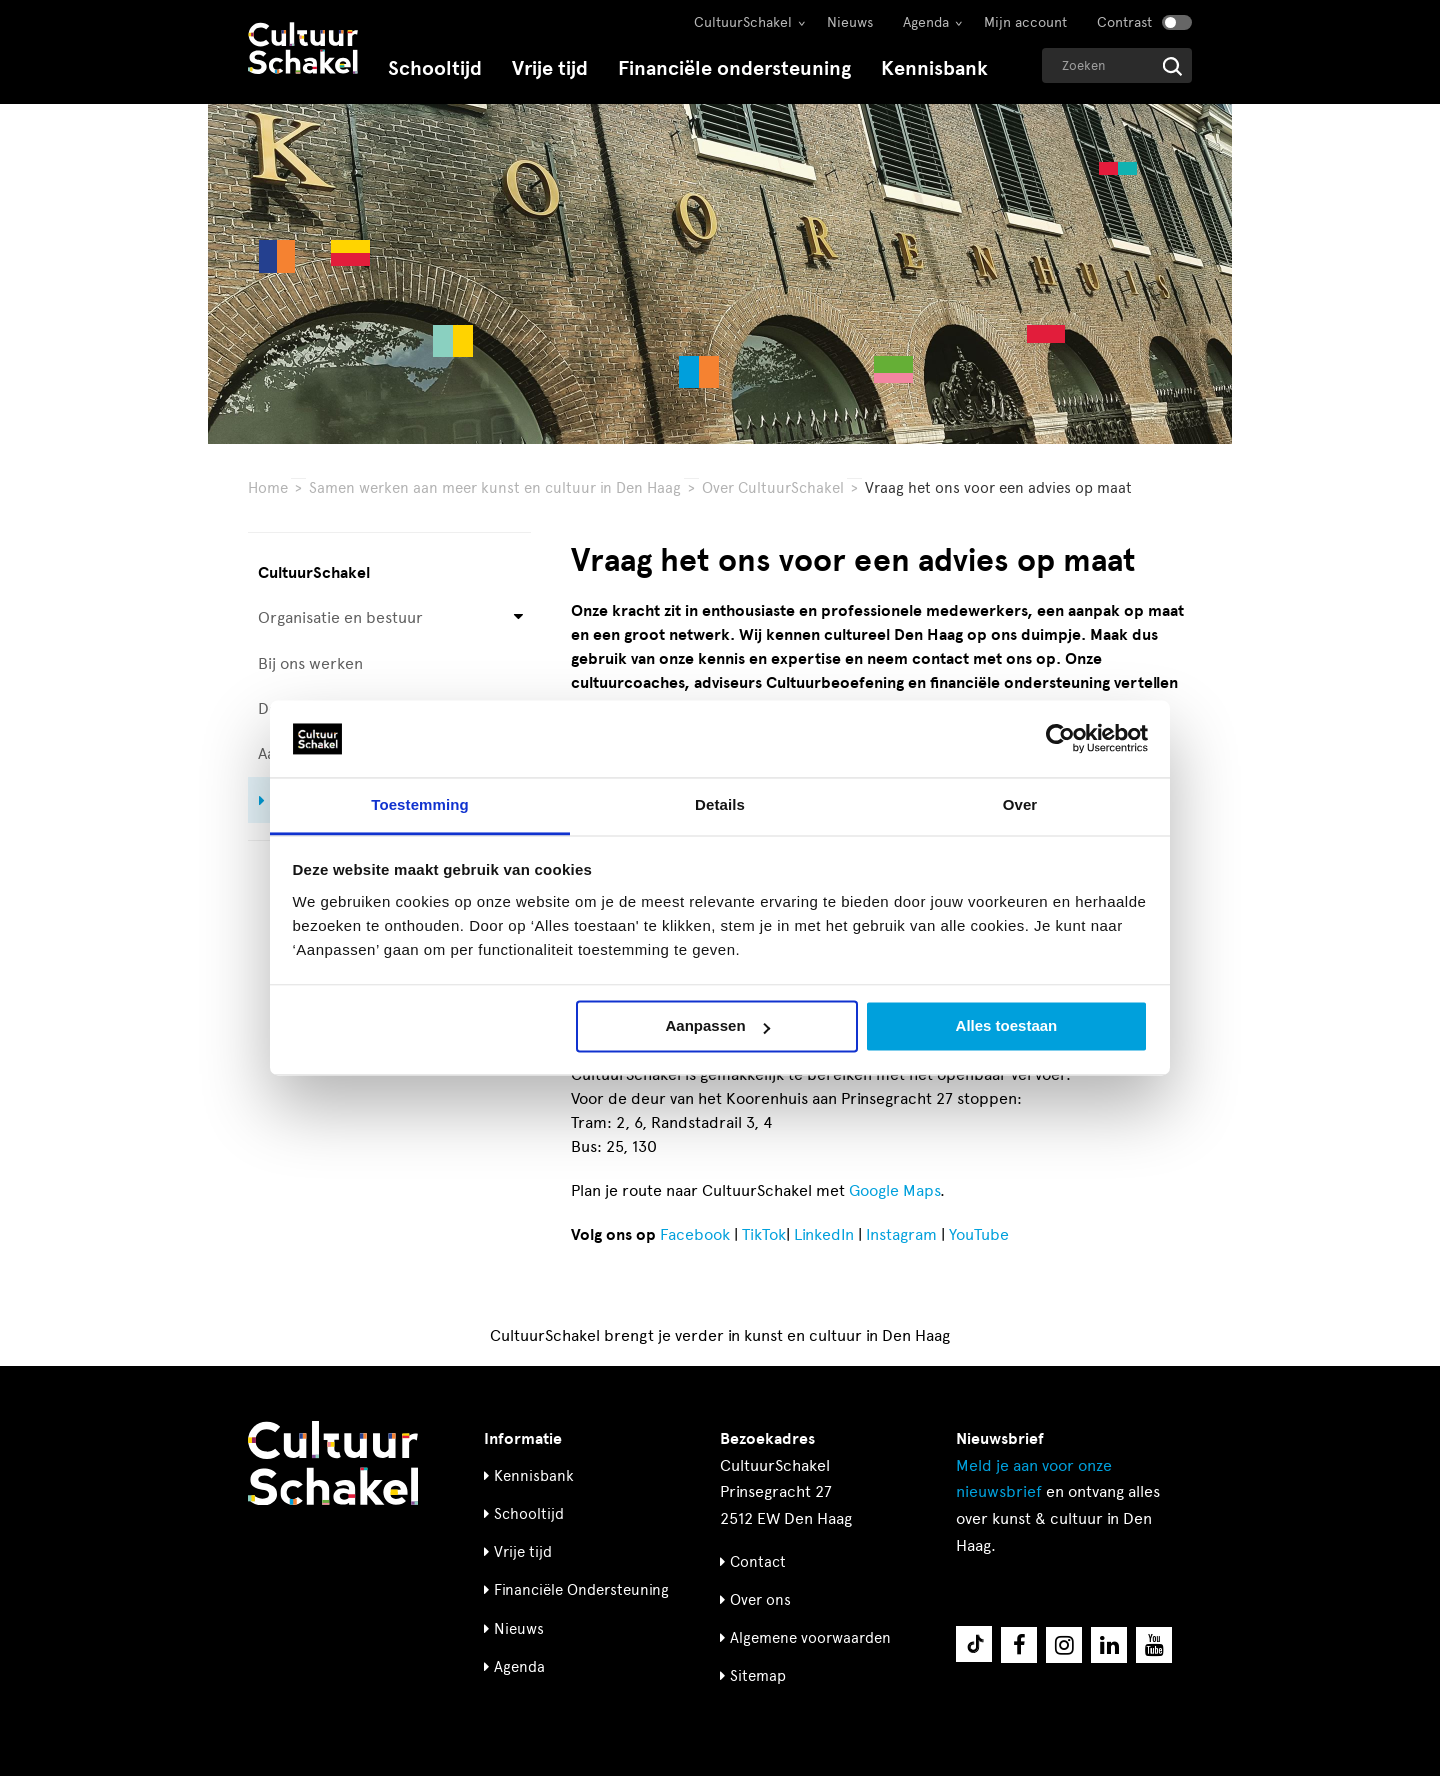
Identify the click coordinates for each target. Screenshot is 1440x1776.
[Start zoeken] (1172, 66)
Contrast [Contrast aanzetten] (1124, 22)
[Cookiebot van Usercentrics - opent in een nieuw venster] (1060, 739)
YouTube (979, 1234)
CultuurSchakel (743, 22)
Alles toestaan (1007, 1026)
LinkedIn (824, 1234)
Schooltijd (435, 68)
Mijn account (1025, 22)
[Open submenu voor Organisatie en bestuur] (518, 618)
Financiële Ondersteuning (581, 1590)
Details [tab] (720, 804)
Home (268, 488)
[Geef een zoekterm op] (1117, 65)
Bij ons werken (310, 663)
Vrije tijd (550, 68)
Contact (758, 1562)
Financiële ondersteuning (734, 68)
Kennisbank (934, 68)
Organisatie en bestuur (340, 617)
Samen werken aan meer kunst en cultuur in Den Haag (495, 488)
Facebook (695, 1234)
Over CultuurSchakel (773, 488)
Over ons (760, 1600)
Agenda (926, 22)
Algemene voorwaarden (810, 1638)
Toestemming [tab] (420, 804)
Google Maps (894, 1190)
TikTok (764, 1234)
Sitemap (758, 1676)
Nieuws (850, 22)
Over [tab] (1020, 804)
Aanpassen (718, 1026)
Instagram (901, 1234)
